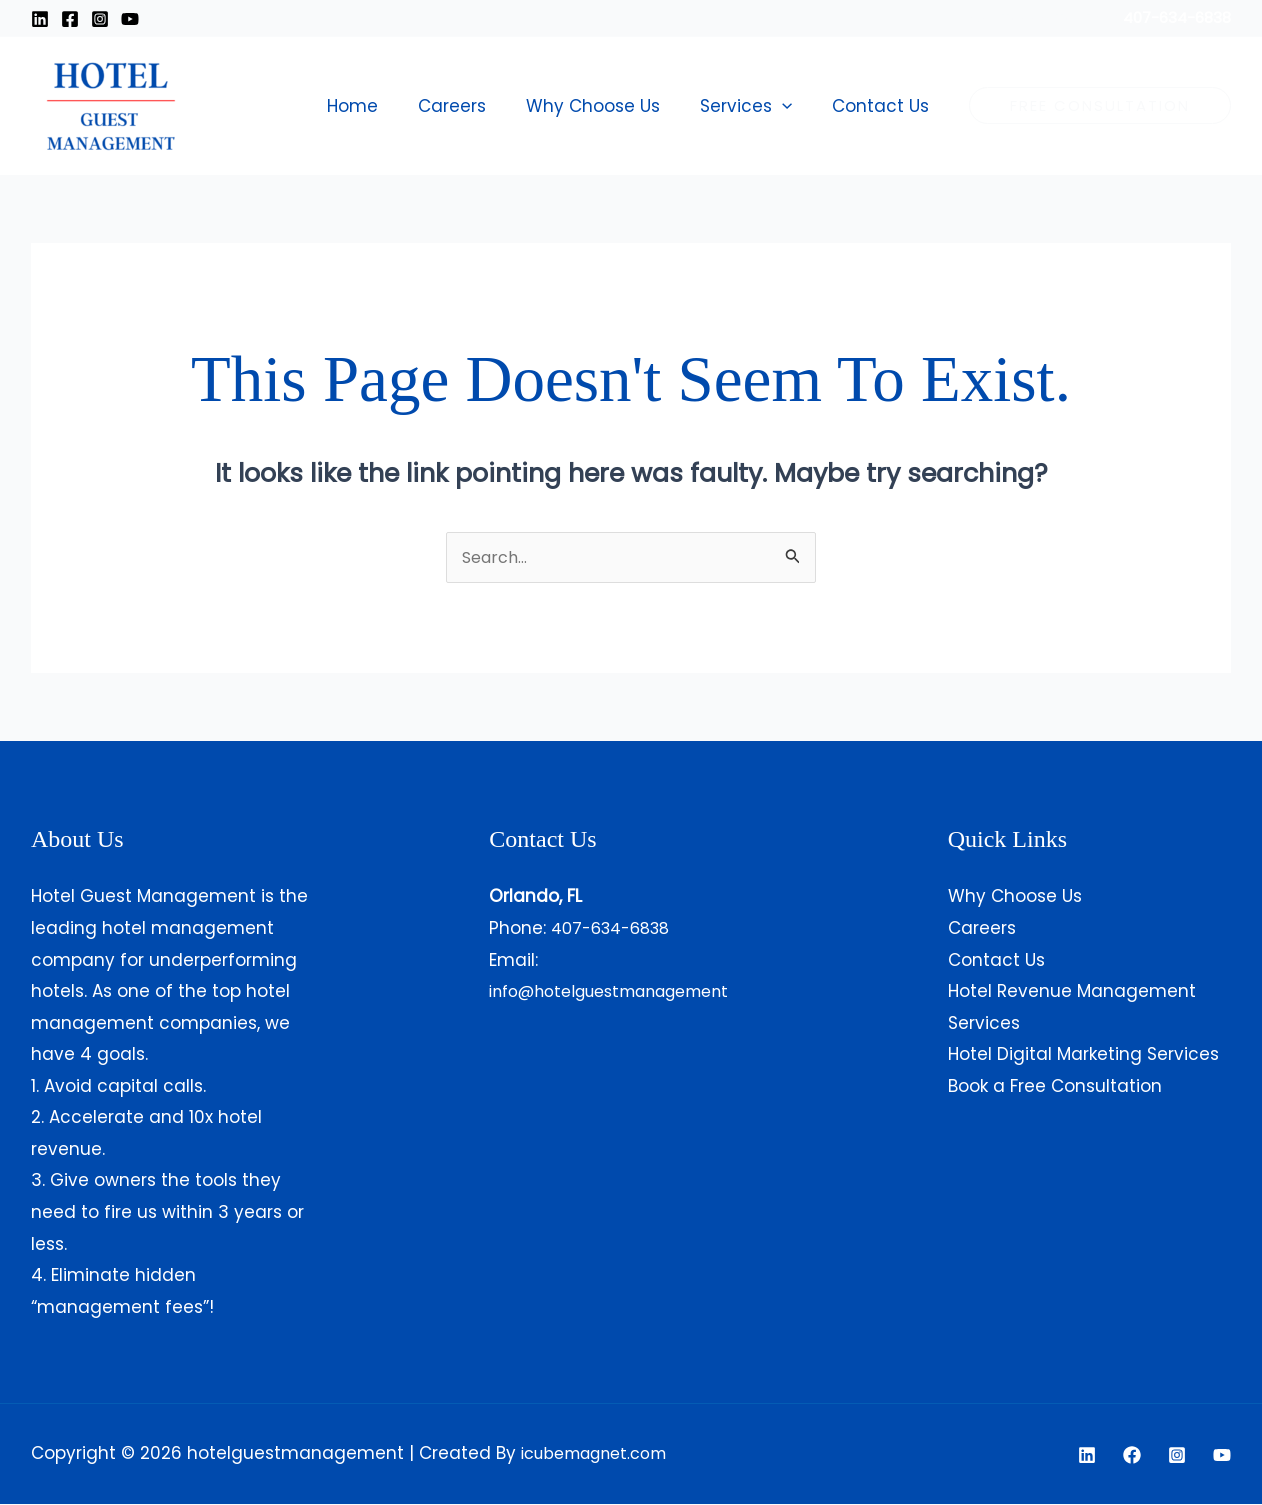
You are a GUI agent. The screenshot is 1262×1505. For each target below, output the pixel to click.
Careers (473, 106)
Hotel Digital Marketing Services (1083, 1055)
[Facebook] (70, 19)
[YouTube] (1222, 1456)
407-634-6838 (616, 929)
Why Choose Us (608, 106)
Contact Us (883, 106)
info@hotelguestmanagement (622, 992)
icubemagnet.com (602, 1454)
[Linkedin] (40, 19)
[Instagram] (100, 19)
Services (755, 106)
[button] (791, 106)
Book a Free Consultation (1055, 1087)
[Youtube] (130, 19)
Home (379, 106)
